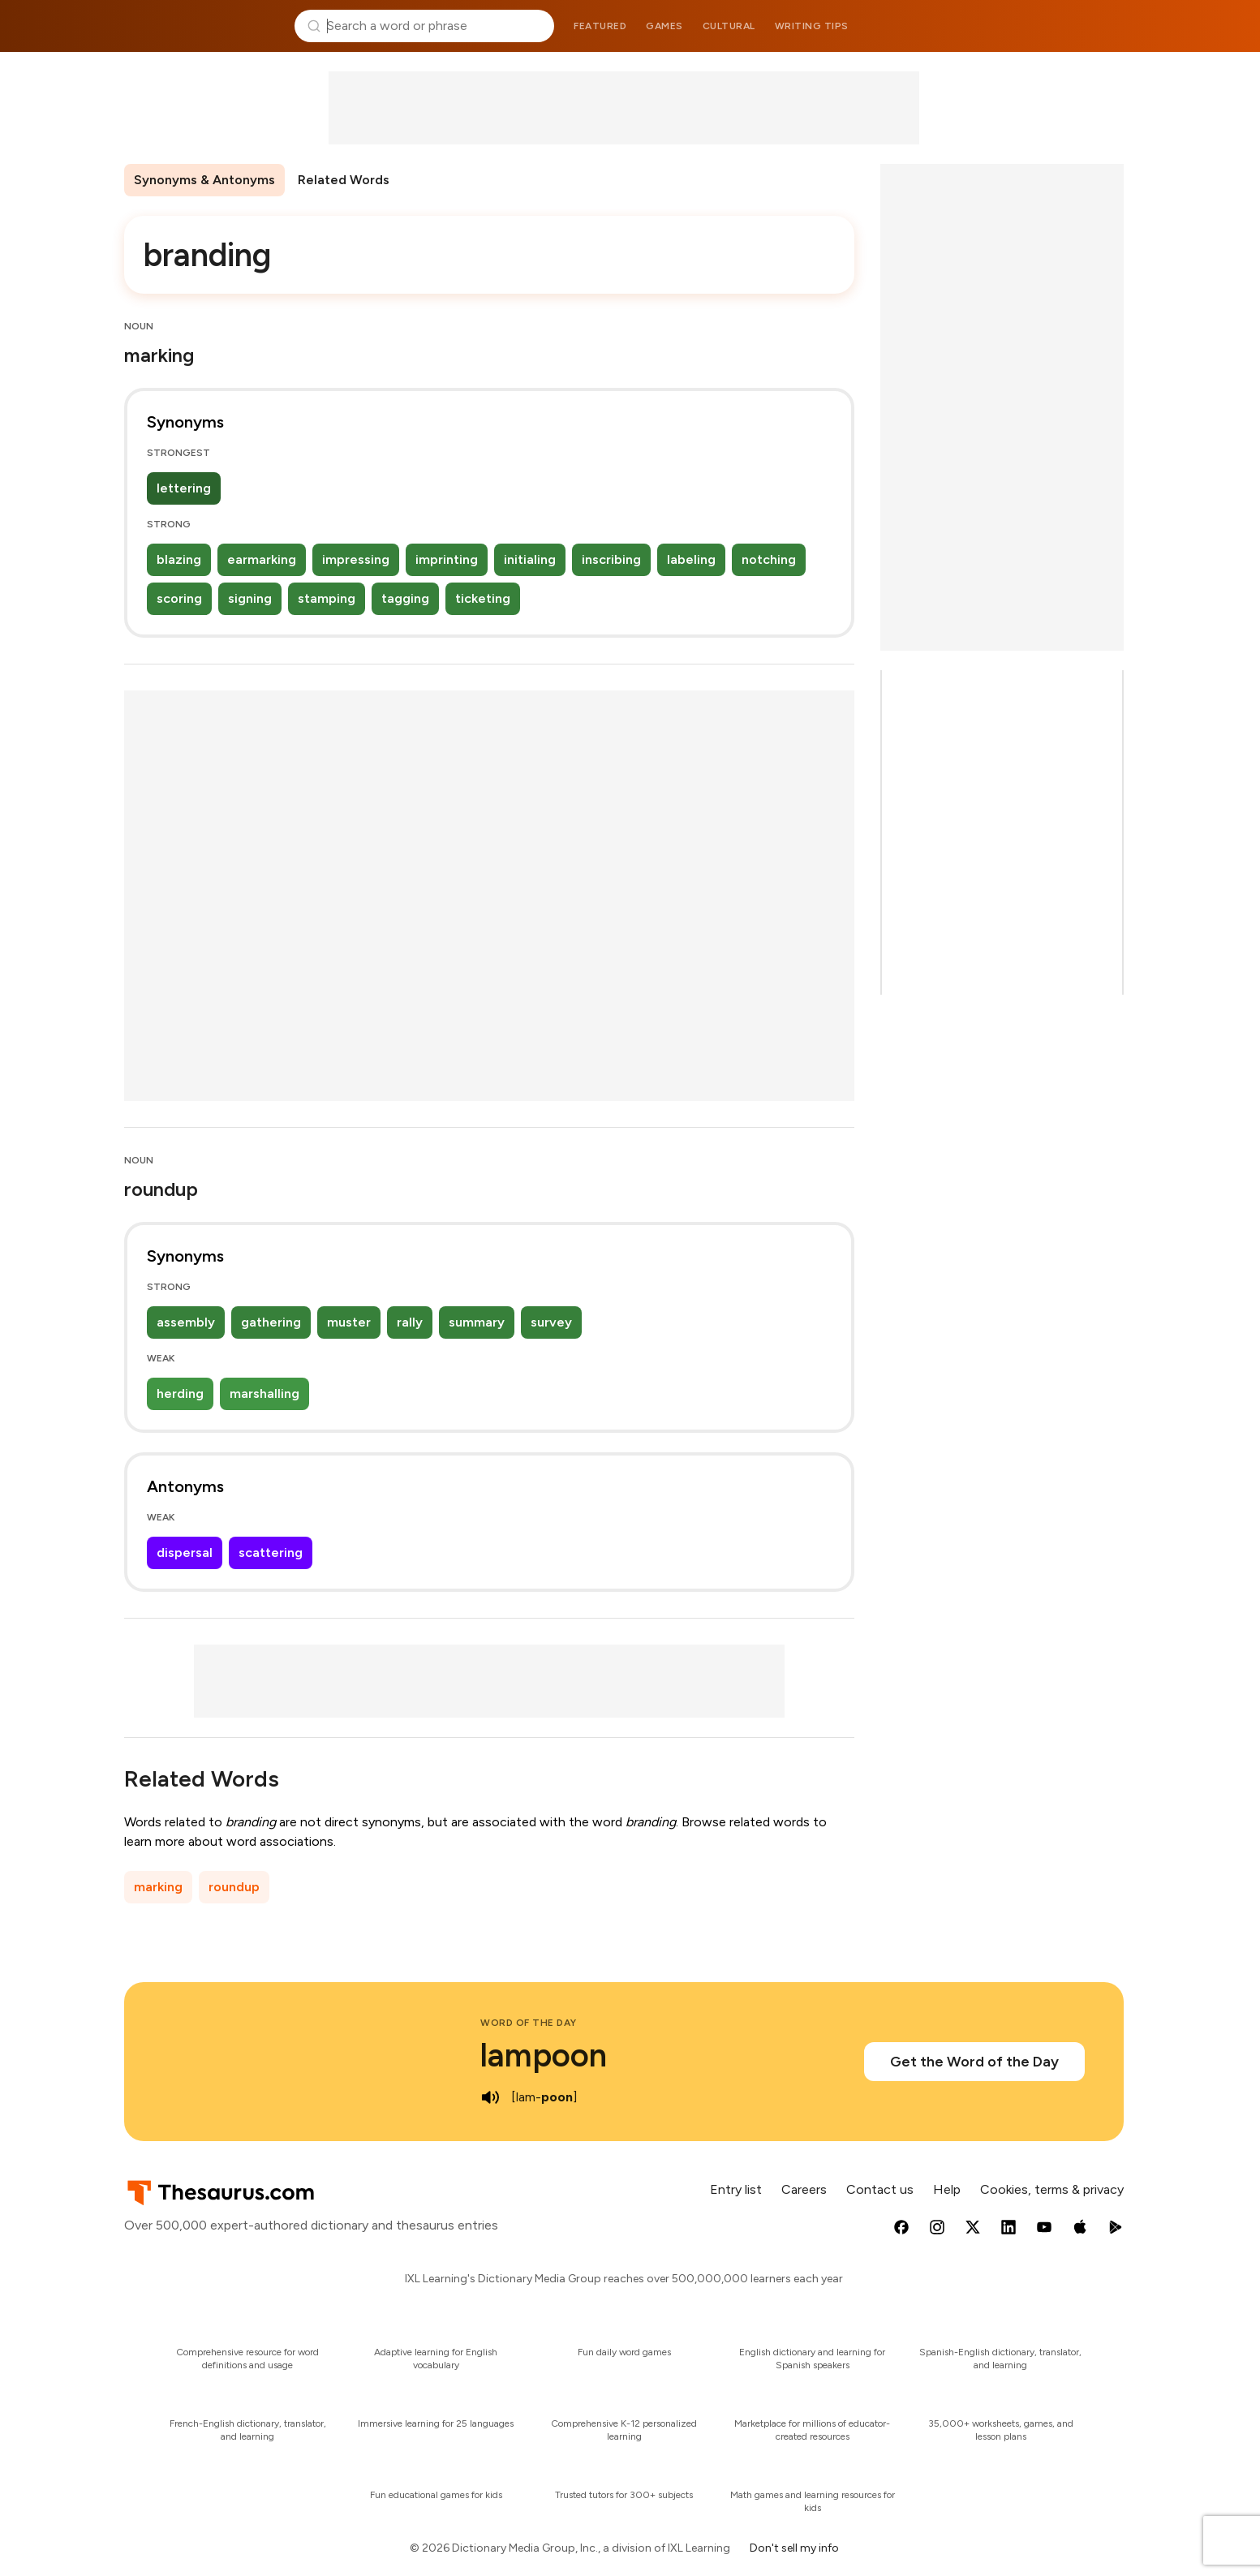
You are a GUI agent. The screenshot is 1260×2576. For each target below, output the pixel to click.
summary (477, 1322)
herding (180, 1393)
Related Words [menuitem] (343, 179)
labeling (691, 559)
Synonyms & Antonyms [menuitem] (204, 179)
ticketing (482, 598)
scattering (271, 1552)
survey (551, 1322)
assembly (186, 1322)
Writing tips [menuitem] (812, 26)
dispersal (185, 1552)
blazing (179, 559)
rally (410, 1322)
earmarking (261, 559)
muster (349, 1322)
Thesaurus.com (203, 26)
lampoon (543, 2055)
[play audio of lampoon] (490, 2097)
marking (158, 1886)
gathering (271, 1322)
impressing (355, 559)
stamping (326, 598)
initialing (530, 559)
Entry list (736, 2189)
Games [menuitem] (664, 26)
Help (947, 2189)
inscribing (611, 559)
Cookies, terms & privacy (1052, 2189)
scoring (179, 598)
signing (250, 598)
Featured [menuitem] (600, 26)
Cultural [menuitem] (729, 26)
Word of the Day (528, 2022)
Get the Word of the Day (974, 2062)
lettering (184, 488)
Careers (804, 2189)
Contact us (880, 2189)
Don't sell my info (794, 2548)
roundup (234, 1886)
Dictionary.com (1058, 26)
